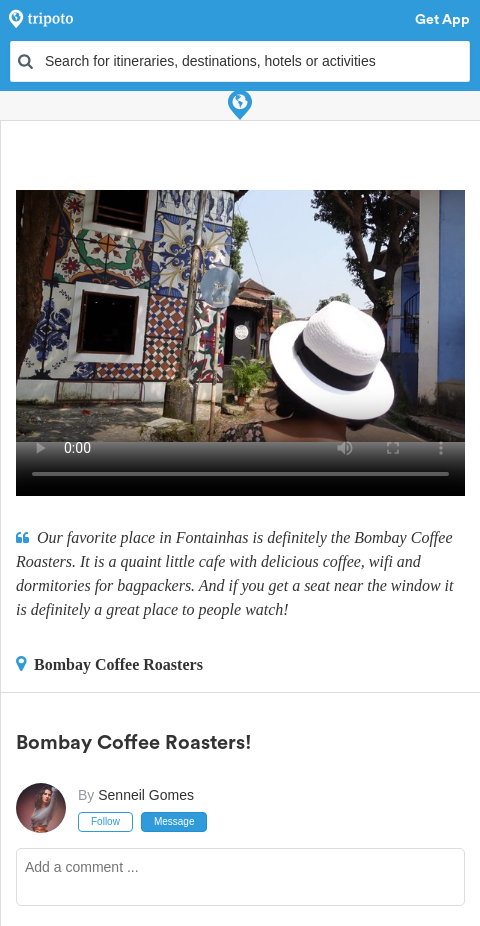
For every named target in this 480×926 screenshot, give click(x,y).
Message (174, 821)
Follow (105, 821)
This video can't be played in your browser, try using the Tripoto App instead (240, 316)
